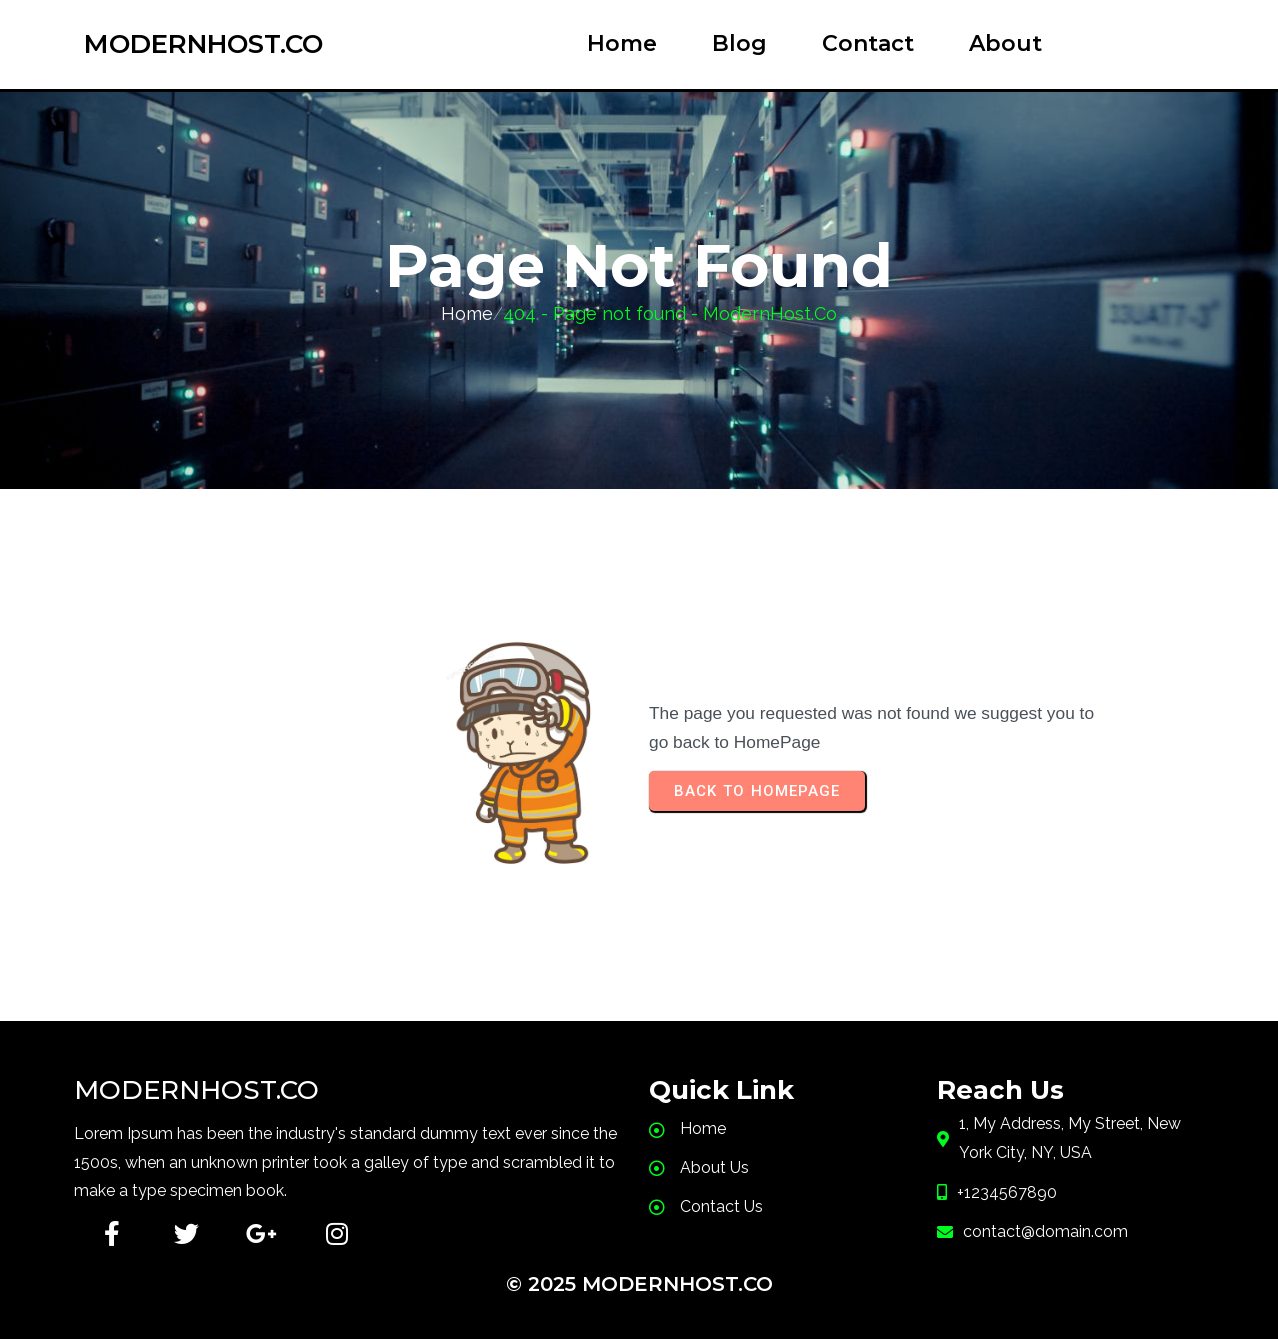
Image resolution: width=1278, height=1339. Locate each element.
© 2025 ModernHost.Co (639, 1284)
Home (467, 313)
